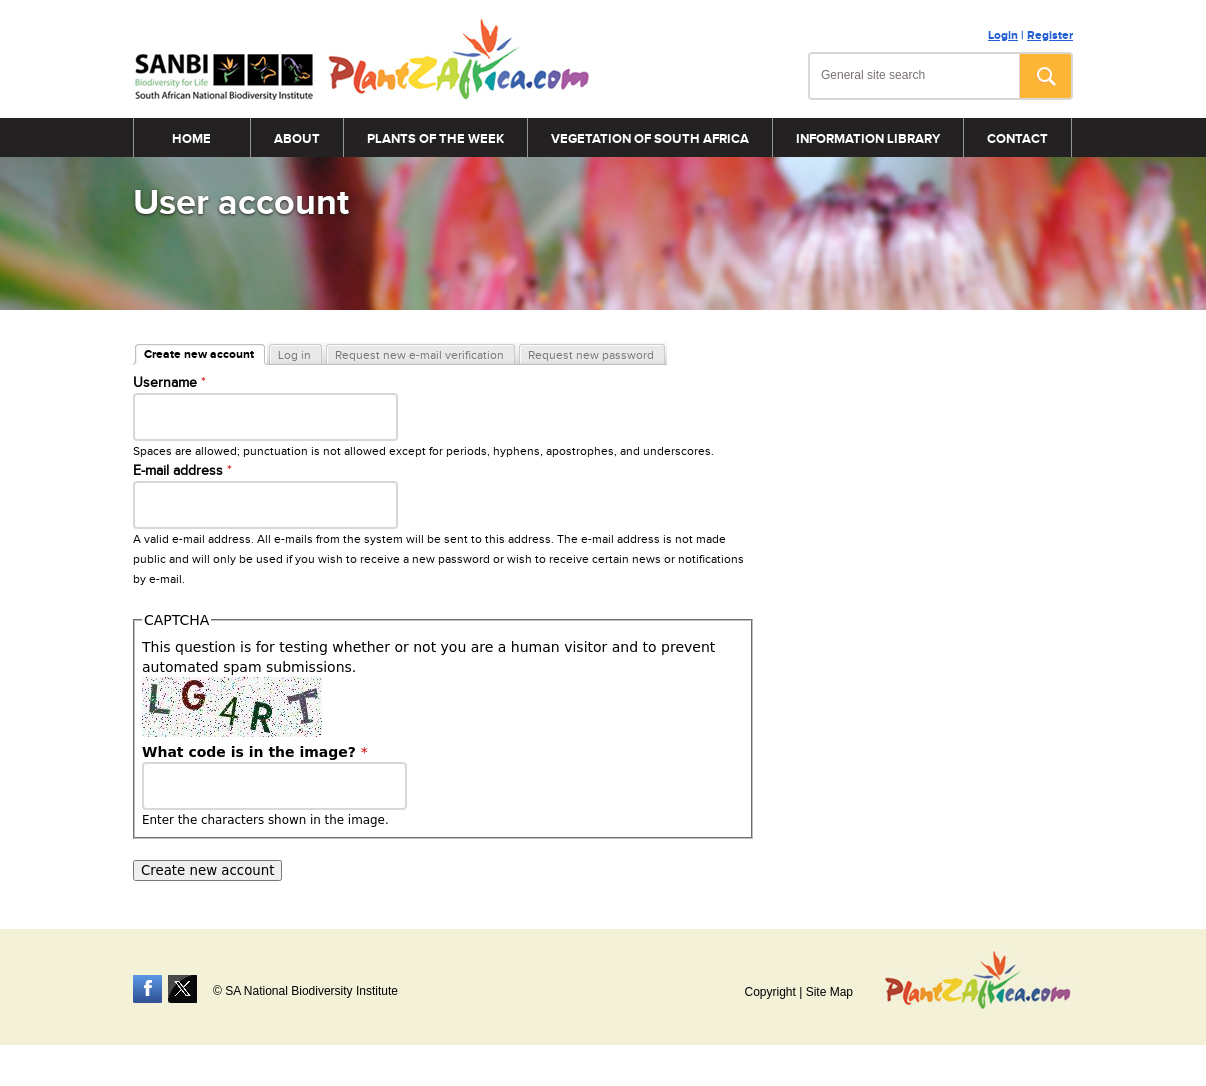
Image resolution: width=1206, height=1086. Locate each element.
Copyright (769, 992)
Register (1050, 35)
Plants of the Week (435, 139)
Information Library (868, 139)
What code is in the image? (255, 752)
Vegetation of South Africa (650, 139)
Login (1003, 35)
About (297, 139)
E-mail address (182, 471)
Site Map (829, 992)
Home (191, 139)
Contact (1017, 139)
